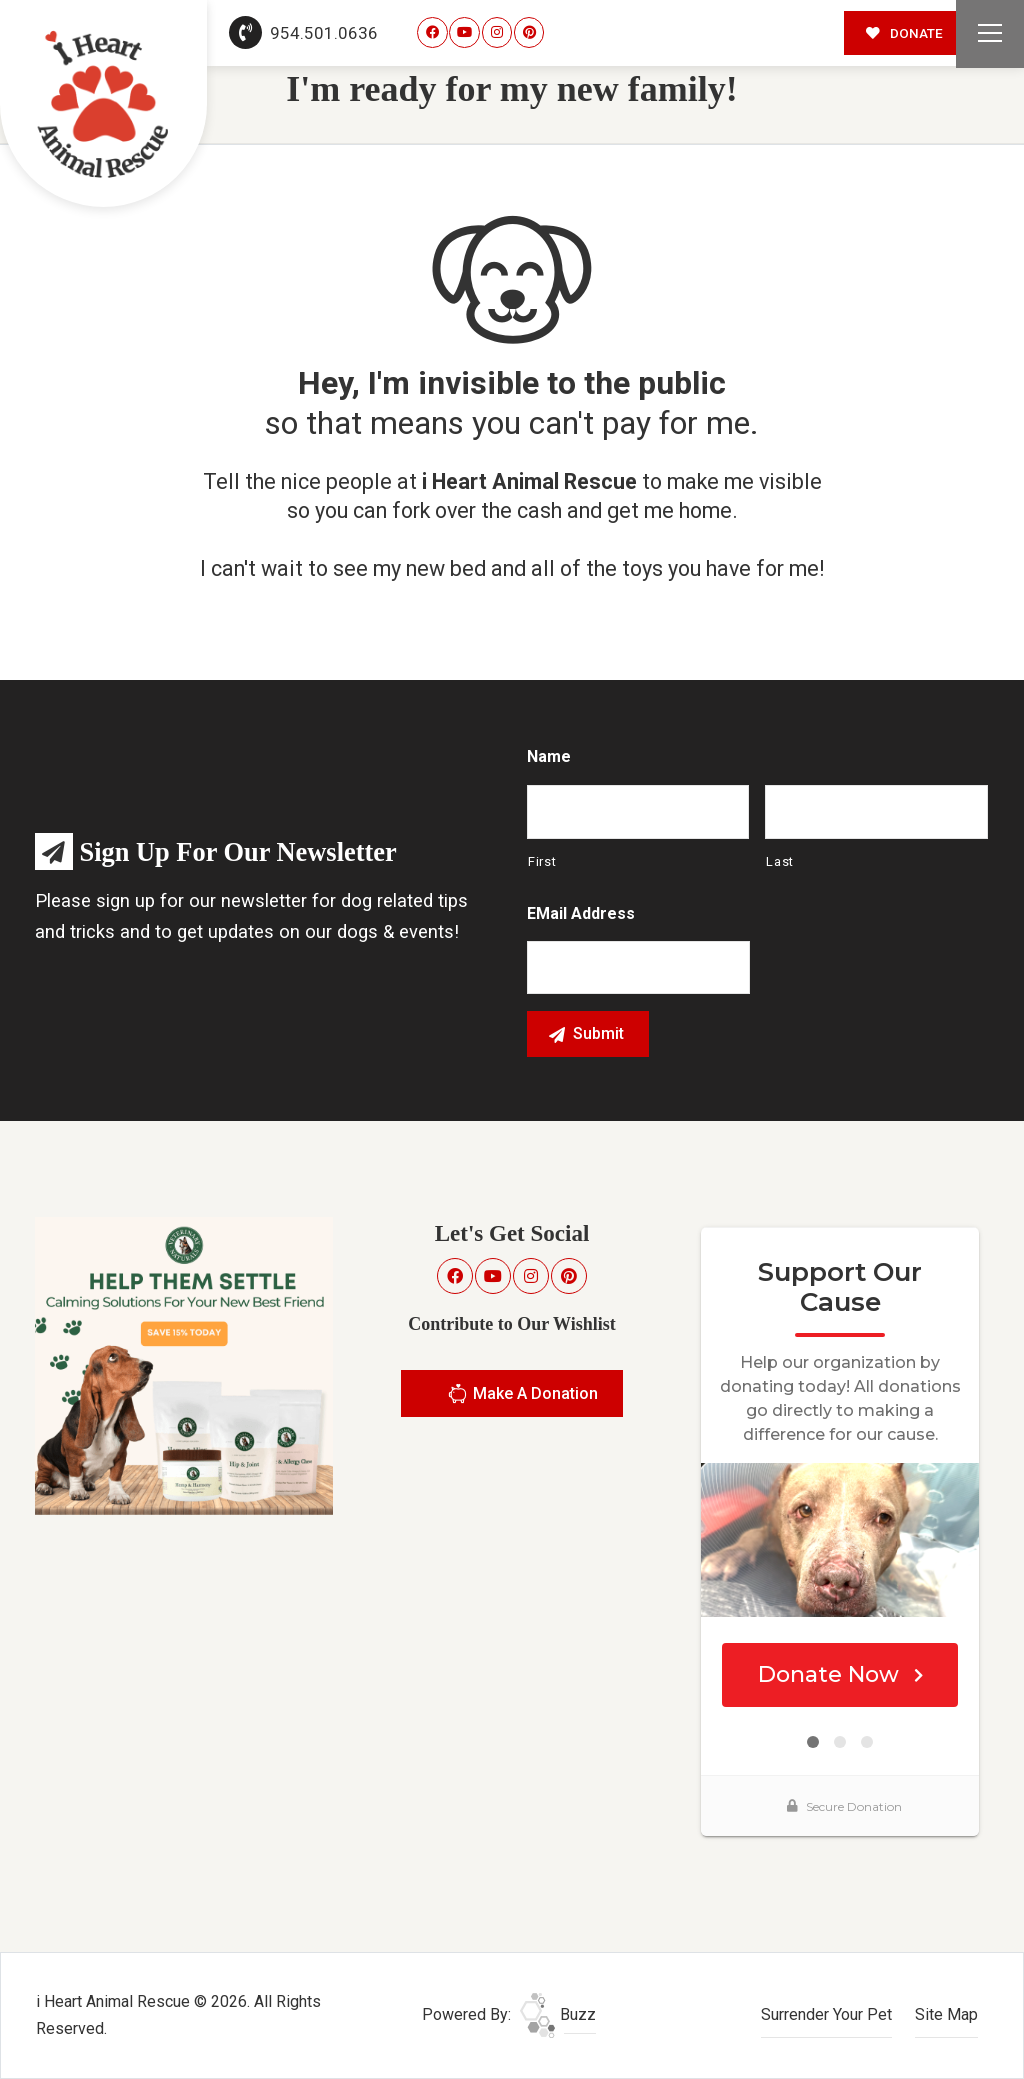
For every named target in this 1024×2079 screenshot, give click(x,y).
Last (780, 861)
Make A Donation (522, 1396)
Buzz (558, 2014)
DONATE (904, 33)
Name (549, 756)
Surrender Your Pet (826, 2014)
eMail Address (581, 913)
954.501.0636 (304, 33)
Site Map (946, 2014)
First (542, 861)
